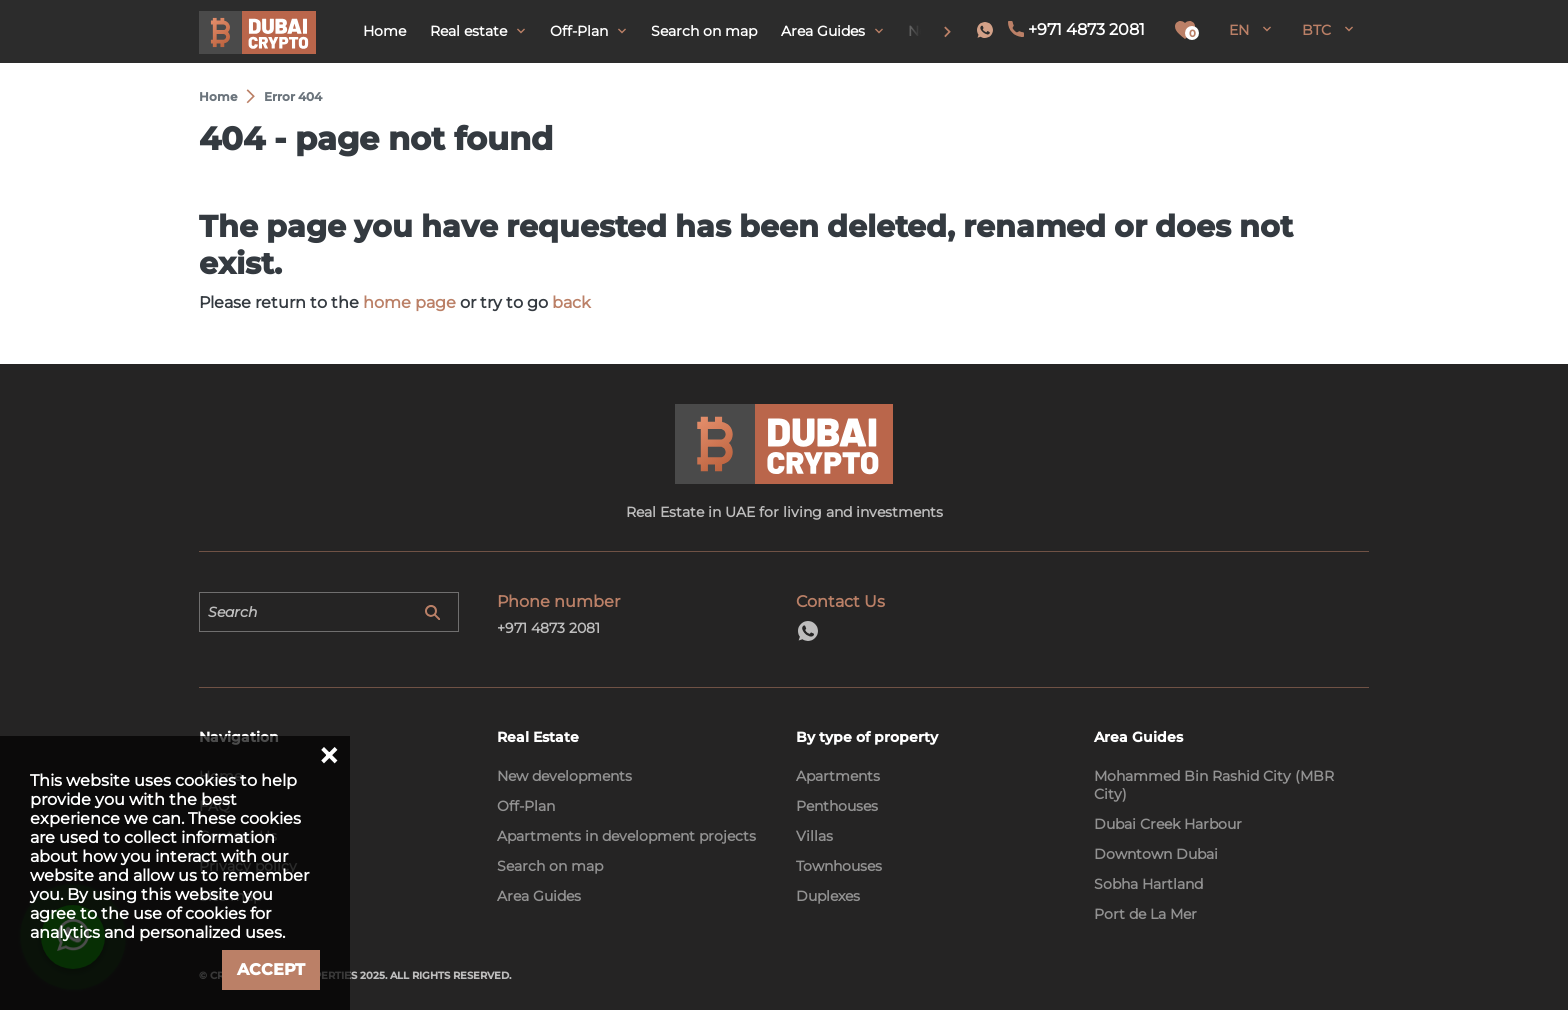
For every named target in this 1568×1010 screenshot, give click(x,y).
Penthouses (837, 806)
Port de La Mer (1145, 914)
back (571, 302)
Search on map (550, 866)
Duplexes (828, 896)
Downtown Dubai (1156, 854)
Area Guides (539, 896)
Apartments (838, 776)
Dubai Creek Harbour (1168, 824)
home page (409, 302)
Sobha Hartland (1148, 884)
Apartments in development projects (626, 836)
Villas (814, 836)
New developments (564, 776)
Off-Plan (526, 806)
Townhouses (839, 866)
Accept (271, 969)
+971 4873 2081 (1086, 29)
